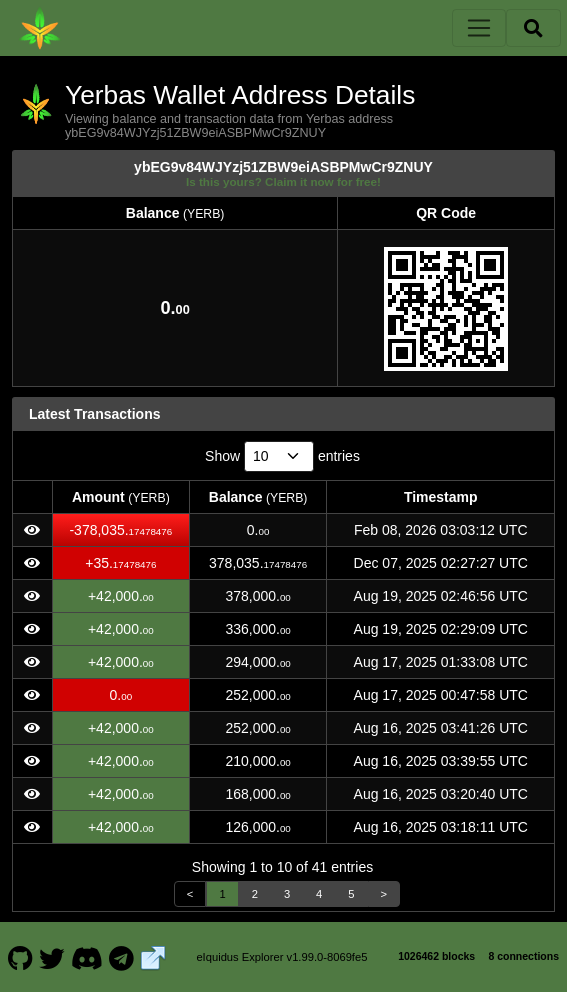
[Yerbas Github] (20, 957)
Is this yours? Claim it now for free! (283, 181)
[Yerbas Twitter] (52, 957)
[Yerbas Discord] (86, 957)
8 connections (523, 956)
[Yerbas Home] (40, 28)
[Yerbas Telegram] (122, 957)
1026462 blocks (436, 956)
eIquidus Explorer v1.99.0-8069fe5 (281, 957)
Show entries (282, 456)
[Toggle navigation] (479, 28)
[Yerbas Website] (153, 957)
